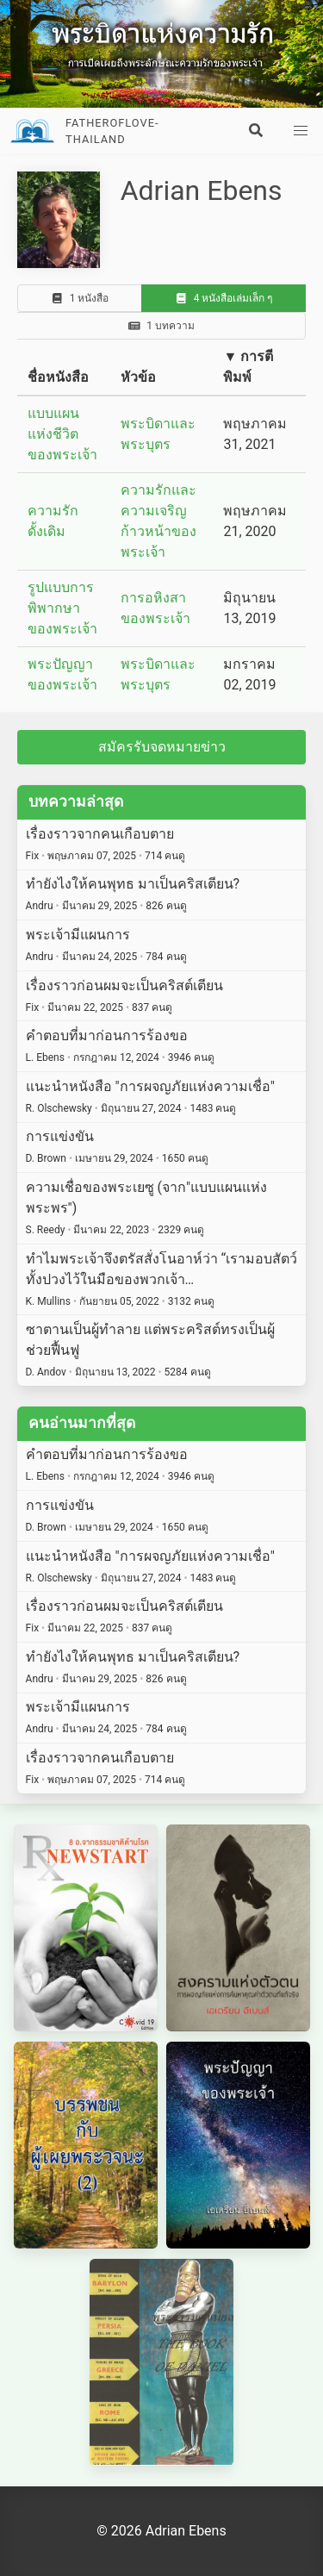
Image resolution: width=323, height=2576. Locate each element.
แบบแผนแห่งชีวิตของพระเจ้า (62, 434)
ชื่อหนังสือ (58, 377)
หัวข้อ (138, 377)
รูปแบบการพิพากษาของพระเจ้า (62, 608)
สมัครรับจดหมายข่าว (162, 747)
